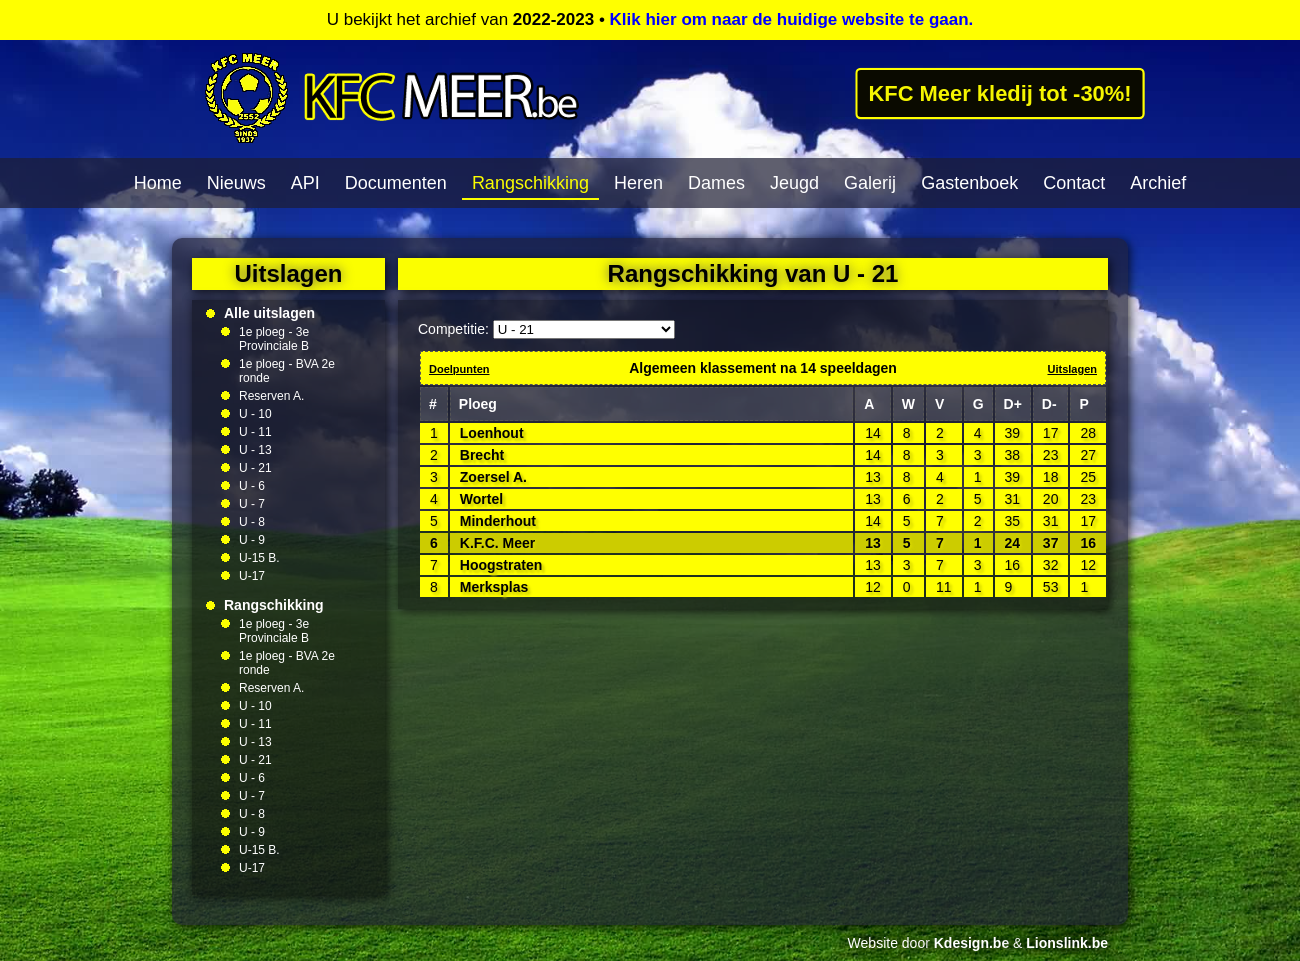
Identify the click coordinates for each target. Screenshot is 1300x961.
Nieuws (236, 183)
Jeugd (794, 183)
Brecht (482, 455)
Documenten (396, 183)
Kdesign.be (971, 943)
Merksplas (494, 587)
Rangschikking (530, 183)
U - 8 (252, 522)
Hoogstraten (501, 565)
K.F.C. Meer (497, 543)
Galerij (870, 183)
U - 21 (255, 468)
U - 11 (255, 432)
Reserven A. (271, 396)
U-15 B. (259, 558)
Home (158, 183)
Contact (1074, 183)
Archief (1158, 183)
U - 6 (252, 486)
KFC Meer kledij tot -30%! (1000, 93)
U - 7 (252, 504)
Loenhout (492, 433)
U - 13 (255, 450)
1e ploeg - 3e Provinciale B (274, 339)
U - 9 (252, 540)
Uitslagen (1072, 369)
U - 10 (255, 414)
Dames (716, 183)
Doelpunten (459, 369)
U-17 (252, 576)
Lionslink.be (1067, 943)
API (305, 183)
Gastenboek (969, 183)
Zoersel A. (493, 477)
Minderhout (498, 521)
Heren (638, 183)
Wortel (481, 499)
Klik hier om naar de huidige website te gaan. (792, 19)
